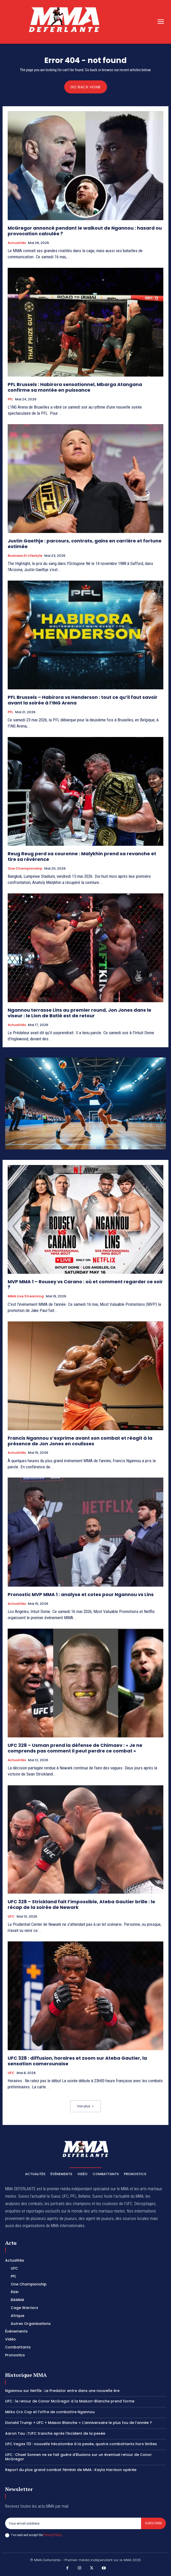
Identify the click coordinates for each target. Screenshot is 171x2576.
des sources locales (132, 2218)
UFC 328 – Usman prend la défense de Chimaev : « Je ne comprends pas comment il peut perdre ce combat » (75, 1748)
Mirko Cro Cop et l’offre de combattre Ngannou (50, 2411)
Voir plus (85, 2106)
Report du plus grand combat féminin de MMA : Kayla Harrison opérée (70, 2469)
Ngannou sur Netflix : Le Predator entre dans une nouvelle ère (62, 2390)
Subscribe (153, 2523)
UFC (11, 1917)
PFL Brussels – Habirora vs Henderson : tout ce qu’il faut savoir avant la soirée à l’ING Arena (82, 700)
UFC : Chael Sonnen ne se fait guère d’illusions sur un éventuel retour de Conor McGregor (78, 2457)
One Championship (25, 869)
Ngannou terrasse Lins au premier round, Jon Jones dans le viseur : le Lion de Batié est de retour (79, 1013)
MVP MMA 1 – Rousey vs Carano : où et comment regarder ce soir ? (85, 1284)
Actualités (17, 243)
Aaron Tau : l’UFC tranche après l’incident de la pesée (55, 2433)
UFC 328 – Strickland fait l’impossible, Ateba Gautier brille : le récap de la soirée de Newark (81, 1904)
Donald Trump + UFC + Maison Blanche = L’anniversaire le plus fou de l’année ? (78, 2422)
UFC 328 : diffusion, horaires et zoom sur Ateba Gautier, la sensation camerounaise (77, 2061)
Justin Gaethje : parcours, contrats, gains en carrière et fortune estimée (85, 544)
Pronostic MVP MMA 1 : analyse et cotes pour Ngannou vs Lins (81, 1594)
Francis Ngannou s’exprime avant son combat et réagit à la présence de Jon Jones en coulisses (80, 1441)
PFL (10, 399)
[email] (73, 2523)
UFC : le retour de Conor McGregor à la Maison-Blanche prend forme (69, 2401)
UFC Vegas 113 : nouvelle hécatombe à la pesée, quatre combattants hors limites (81, 2443)
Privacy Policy (52, 2535)
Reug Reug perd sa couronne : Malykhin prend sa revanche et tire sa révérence (82, 856)
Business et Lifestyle (25, 556)
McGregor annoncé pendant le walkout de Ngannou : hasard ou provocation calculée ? (85, 231)
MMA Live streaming (26, 1296)
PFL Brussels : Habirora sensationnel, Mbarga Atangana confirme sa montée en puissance (75, 387)
